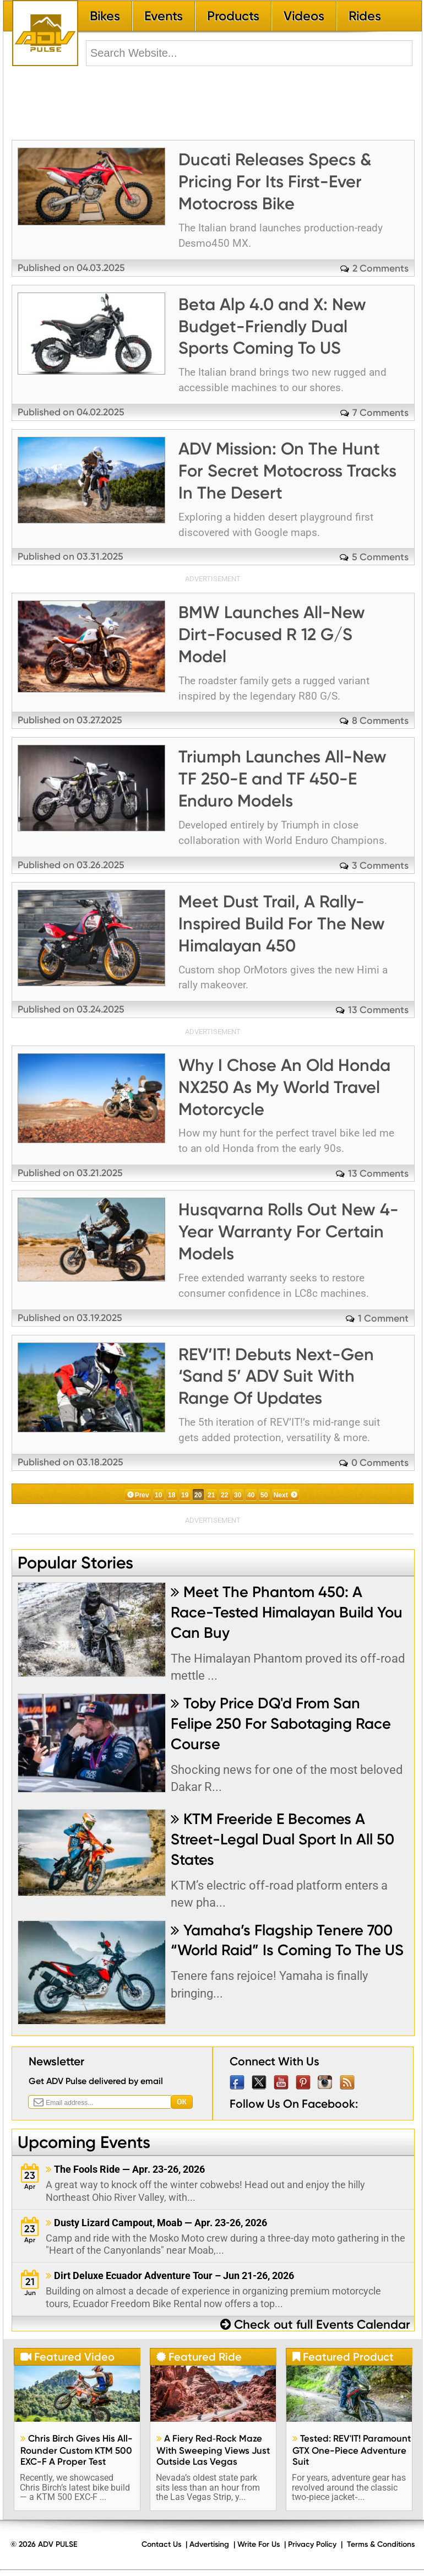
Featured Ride (199, 2356)
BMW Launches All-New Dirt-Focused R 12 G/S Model (271, 634)
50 (264, 1495)
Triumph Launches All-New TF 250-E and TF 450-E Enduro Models (282, 778)
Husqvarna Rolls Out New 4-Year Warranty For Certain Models (288, 1231)
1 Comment (383, 1318)
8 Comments (380, 720)
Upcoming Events (84, 2142)
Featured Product (343, 2356)
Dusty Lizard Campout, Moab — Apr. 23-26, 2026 (156, 2222)
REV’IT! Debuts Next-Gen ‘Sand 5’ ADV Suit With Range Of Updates (276, 1376)
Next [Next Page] (281, 1495)
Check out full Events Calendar (315, 2324)
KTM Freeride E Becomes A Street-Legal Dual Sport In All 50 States (282, 1839)
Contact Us (161, 2544)
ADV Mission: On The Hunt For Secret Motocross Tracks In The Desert (287, 471)
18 (171, 1495)
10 (158, 1495)
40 (250, 1495)
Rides (365, 16)
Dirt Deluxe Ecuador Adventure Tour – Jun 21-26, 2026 (170, 2275)
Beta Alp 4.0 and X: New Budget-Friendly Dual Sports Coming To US (272, 326)
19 (184, 1495)
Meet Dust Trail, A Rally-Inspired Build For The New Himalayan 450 (281, 923)
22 (224, 1495)
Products (233, 16)
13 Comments (378, 1009)
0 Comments (380, 1462)
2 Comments (380, 268)
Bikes (105, 16)
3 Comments (380, 865)
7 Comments (380, 412)
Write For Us (258, 2544)
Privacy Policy (312, 2544)
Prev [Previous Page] (142, 1495)
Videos (304, 16)
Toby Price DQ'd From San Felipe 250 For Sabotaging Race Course (281, 1723)
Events (163, 16)
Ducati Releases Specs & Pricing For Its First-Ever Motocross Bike (275, 181)
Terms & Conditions (381, 2544)
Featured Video (67, 2356)
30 (237, 1495)
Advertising (209, 2544)
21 (211, 1495)
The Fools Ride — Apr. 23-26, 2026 (125, 2169)
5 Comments (380, 556)
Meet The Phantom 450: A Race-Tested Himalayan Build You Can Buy (287, 1612)
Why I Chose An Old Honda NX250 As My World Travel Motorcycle (284, 1087)
